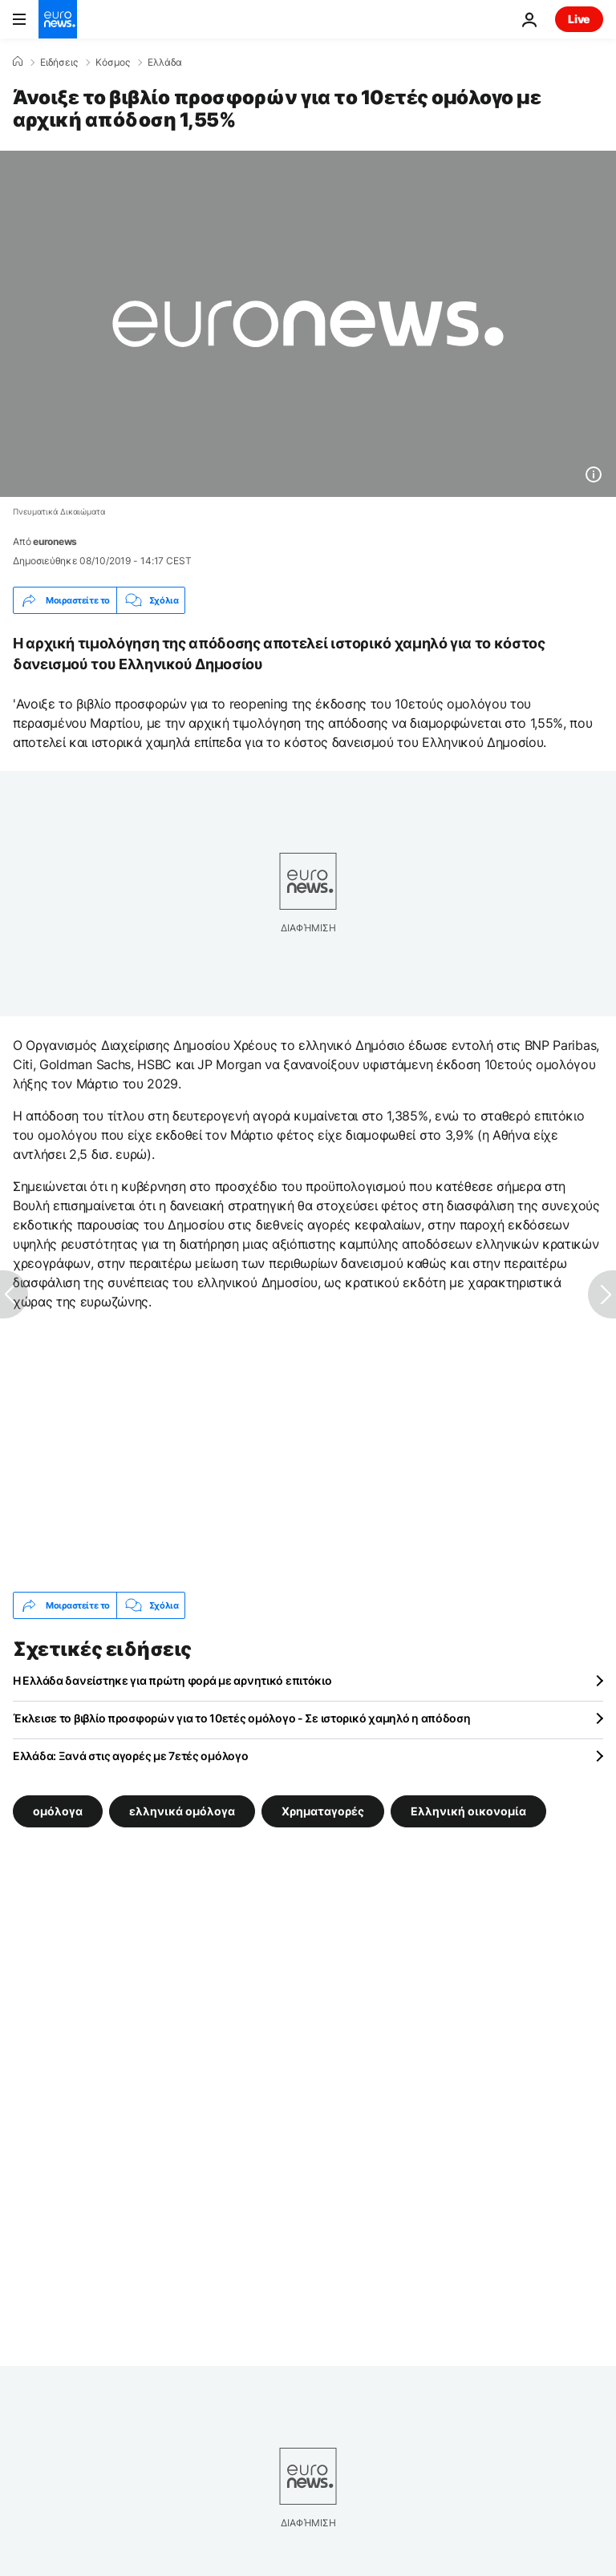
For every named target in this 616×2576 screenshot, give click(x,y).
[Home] (17, 61)
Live (579, 19)
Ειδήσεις (59, 62)
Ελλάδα (165, 62)
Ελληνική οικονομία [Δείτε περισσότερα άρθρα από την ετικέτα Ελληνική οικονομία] (468, 1811)
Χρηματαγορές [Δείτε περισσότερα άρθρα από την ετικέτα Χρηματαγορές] (323, 1811)
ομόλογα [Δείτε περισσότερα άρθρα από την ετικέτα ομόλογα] (58, 1811)
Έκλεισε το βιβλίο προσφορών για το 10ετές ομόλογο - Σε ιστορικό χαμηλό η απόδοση (242, 1718)
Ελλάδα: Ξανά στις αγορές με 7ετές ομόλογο (131, 1755)
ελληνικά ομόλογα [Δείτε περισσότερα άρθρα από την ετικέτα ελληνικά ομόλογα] (182, 1811)
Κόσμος (112, 62)
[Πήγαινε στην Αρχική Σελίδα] (57, 19)
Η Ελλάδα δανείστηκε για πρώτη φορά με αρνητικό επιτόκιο (172, 1680)
